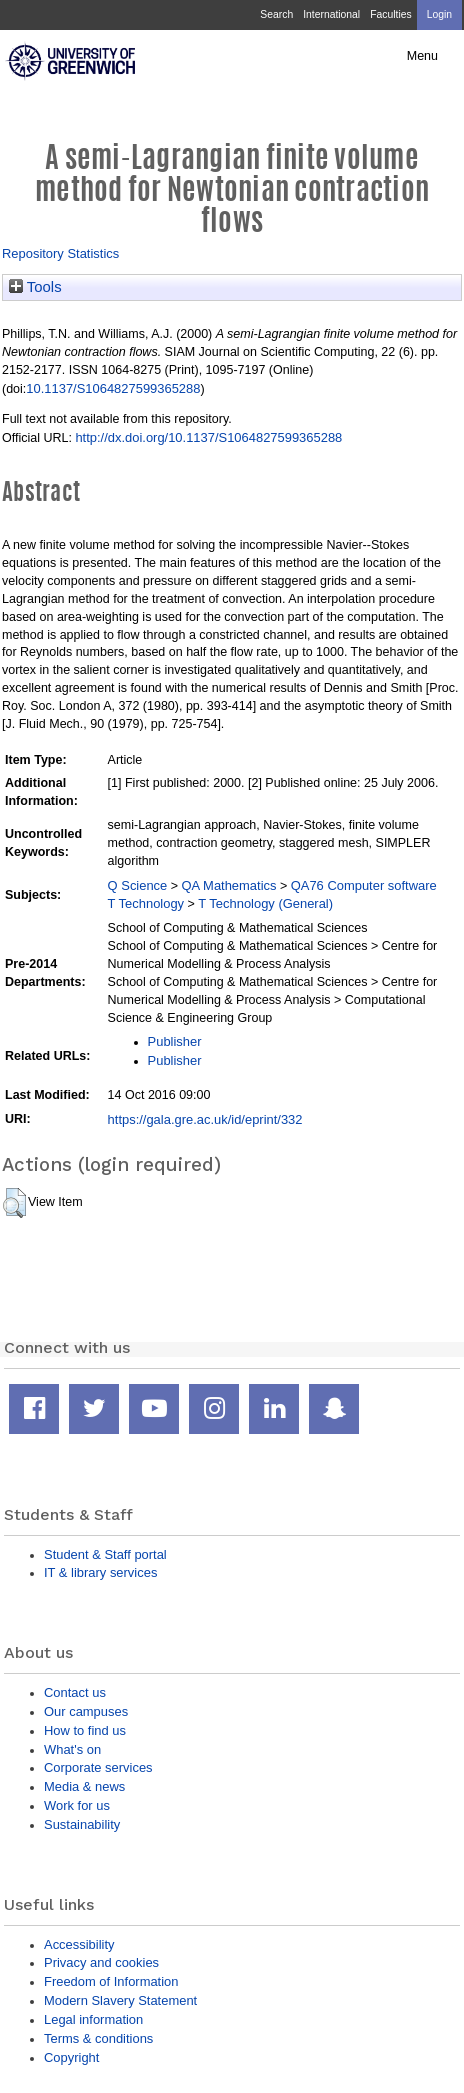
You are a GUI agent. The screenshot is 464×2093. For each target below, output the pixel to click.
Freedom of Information (111, 1981)
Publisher (175, 1041)
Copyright (71, 2057)
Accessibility (79, 1944)
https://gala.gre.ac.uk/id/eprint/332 (205, 1119)
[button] (14, 1203)
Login (439, 14)
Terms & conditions (98, 2038)
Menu (422, 56)
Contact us (75, 1692)
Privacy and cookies (101, 1962)
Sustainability (82, 1824)
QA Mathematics (229, 885)
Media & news (84, 1786)
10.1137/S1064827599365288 (113, 388)
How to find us (85, 1730)
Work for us (77, 1805)
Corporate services (98, 1767)
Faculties (390, 14)
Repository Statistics (60, 253)
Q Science (138, 885)
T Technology (146, 903)
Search (276, 14)
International (331, 14)
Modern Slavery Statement (120, 2000)
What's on (72, 1749)
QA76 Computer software (364, 885)
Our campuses (86, 1711)
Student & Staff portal (105, 1554)
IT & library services (100, 1572)
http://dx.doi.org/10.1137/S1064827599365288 (208, 437)
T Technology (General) (265, 903)
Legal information (93, 2019)
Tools (35, 287)
